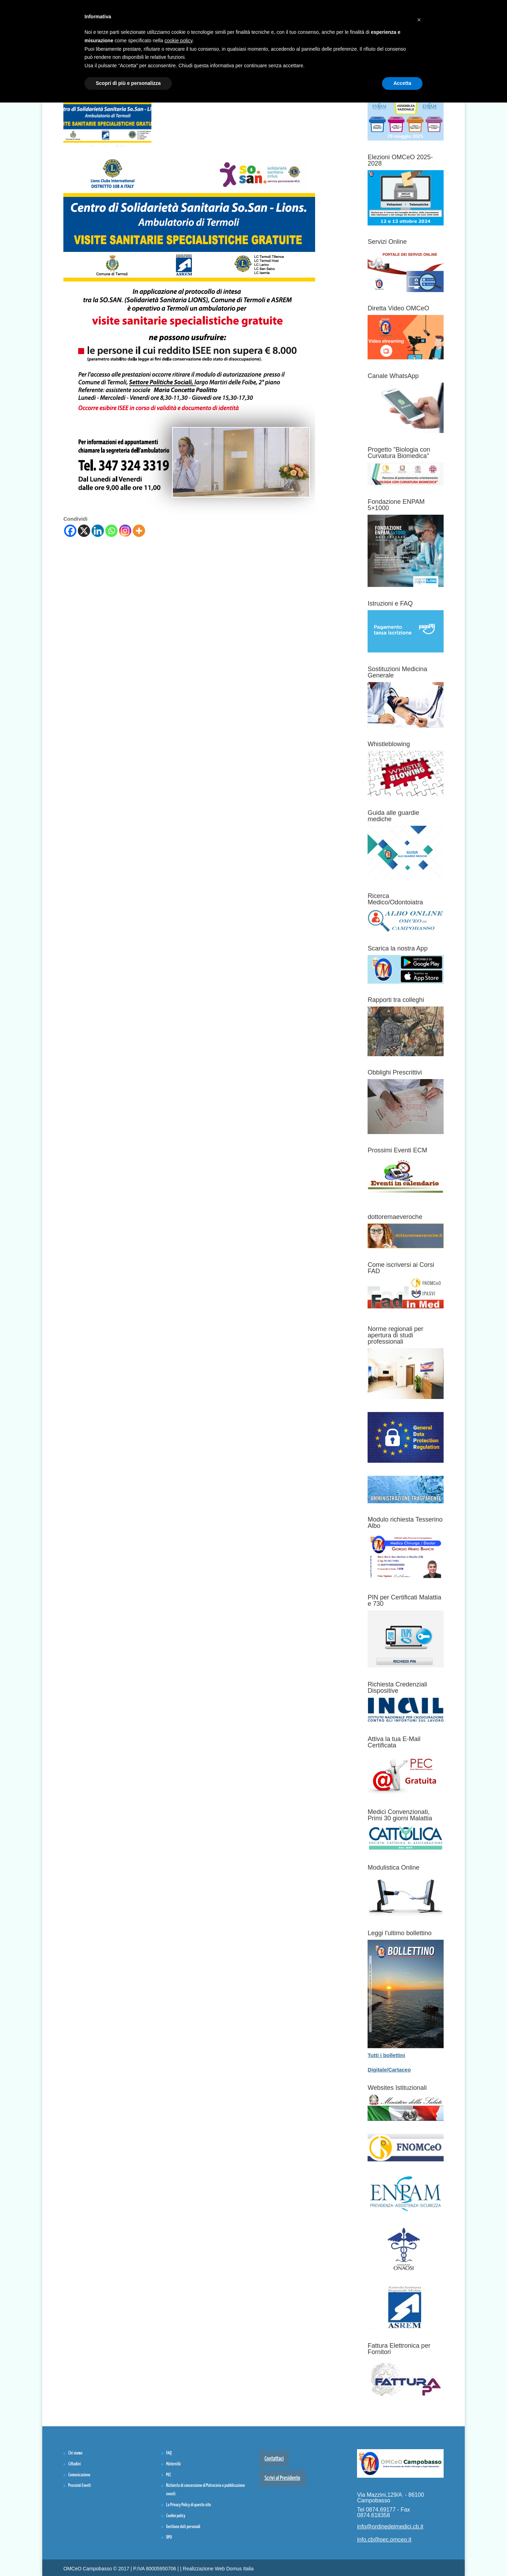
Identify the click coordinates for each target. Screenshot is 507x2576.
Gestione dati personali (183, 2527)
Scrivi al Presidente (282, 2478)
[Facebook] (70, 531)
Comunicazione (79, 2475)
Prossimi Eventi (79, 2485)
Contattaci (274, 2459)
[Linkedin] (98, 531)
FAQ (168, 2453)
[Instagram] (125, 531)
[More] (139, 531)
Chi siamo (75, 2453)
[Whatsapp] (111, 531)
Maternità (173, 2464)
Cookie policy (175, 2516)
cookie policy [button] (178, 40)
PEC (168, 2475)
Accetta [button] (402, 83)
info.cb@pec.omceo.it (384, 2540)
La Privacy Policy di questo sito (188, 2505)
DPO (169, 2537)
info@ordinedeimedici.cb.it (390, 2526)
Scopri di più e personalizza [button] (128, 83)
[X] (84, 531)
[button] (419, 17)
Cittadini (74, 2464)
